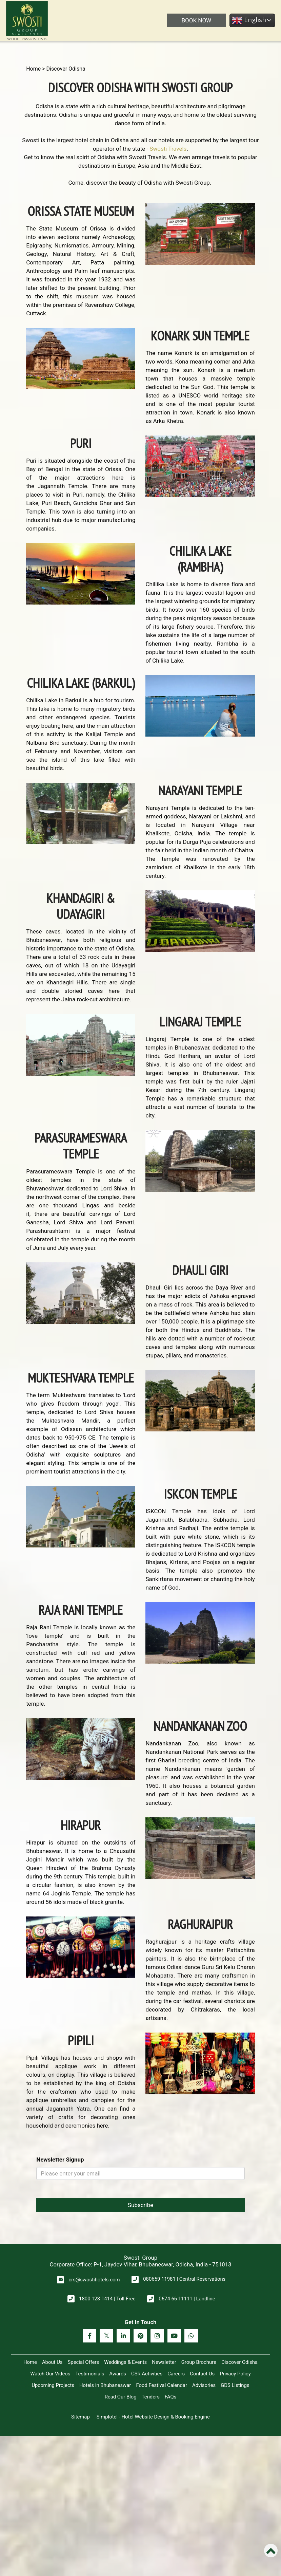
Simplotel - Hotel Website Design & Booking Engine (153, 2417)
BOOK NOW (196, 20)
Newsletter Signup (60, 2159)
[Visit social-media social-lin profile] (123, 2335)
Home (33, 69)
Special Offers (83, 2362)
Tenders (151, 2397)
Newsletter (164, 2362)
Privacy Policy (235, 2374)
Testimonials (89, 2374)
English (248, 20)
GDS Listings (235, 2385)
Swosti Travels (167, 148)
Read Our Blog (121, 2397)
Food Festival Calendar (161, 2385)
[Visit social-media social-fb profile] (89, 2335)
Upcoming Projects (53, 2385)
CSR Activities (146, 2374)
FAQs (171, 2397)
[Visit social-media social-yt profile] (174, 2335)
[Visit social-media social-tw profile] (106, 2335)
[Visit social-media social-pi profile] (140, 2335)
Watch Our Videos (50, 2374)
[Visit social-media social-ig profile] (157, 2335)
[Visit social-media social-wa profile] (191, 2335)
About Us (52, 2362)
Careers (176, 2374)
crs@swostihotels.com (94, 2280)
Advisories (204, 2385)
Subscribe (140, 2205)
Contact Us (202, 2374)
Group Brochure (198, 2362)
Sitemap (80, 2417)
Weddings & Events (125, 2362)
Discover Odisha (239, 2362)
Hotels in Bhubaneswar (105, 2385)
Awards (117, 2374)
